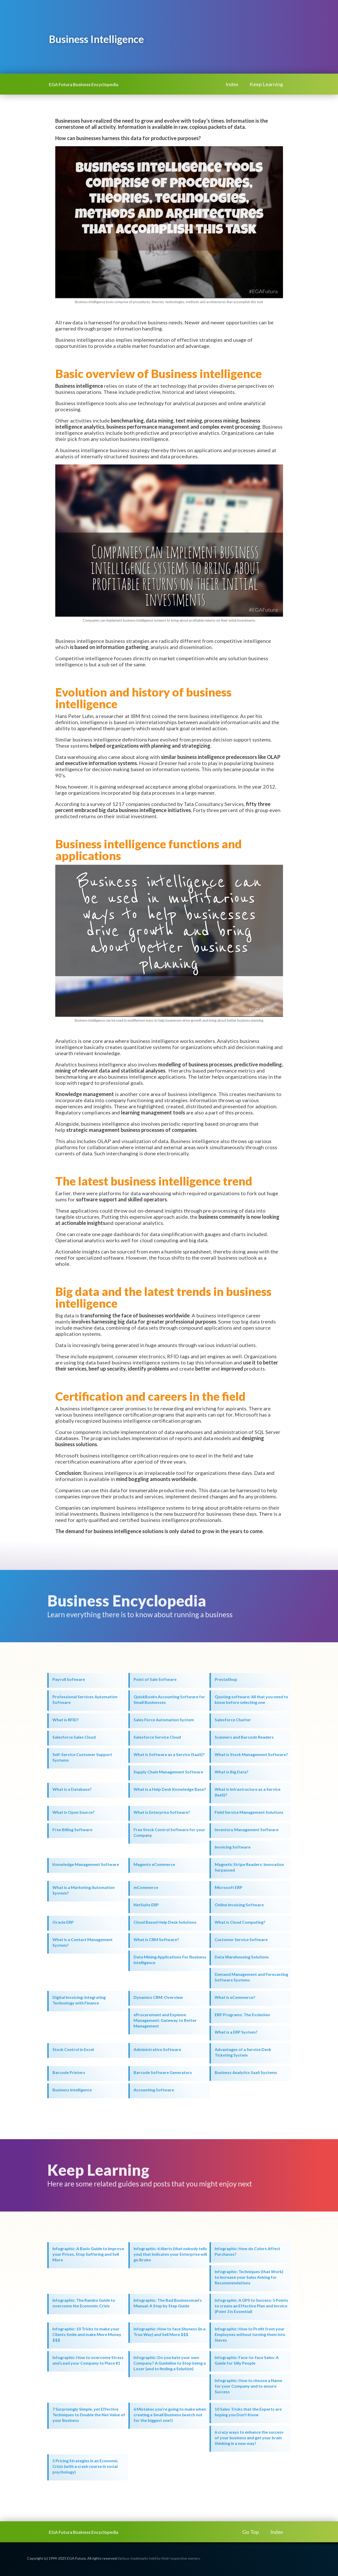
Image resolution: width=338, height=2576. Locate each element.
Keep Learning (266, 84)
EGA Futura (76, 2558)
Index (232, 84)
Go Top (250, 2532)
